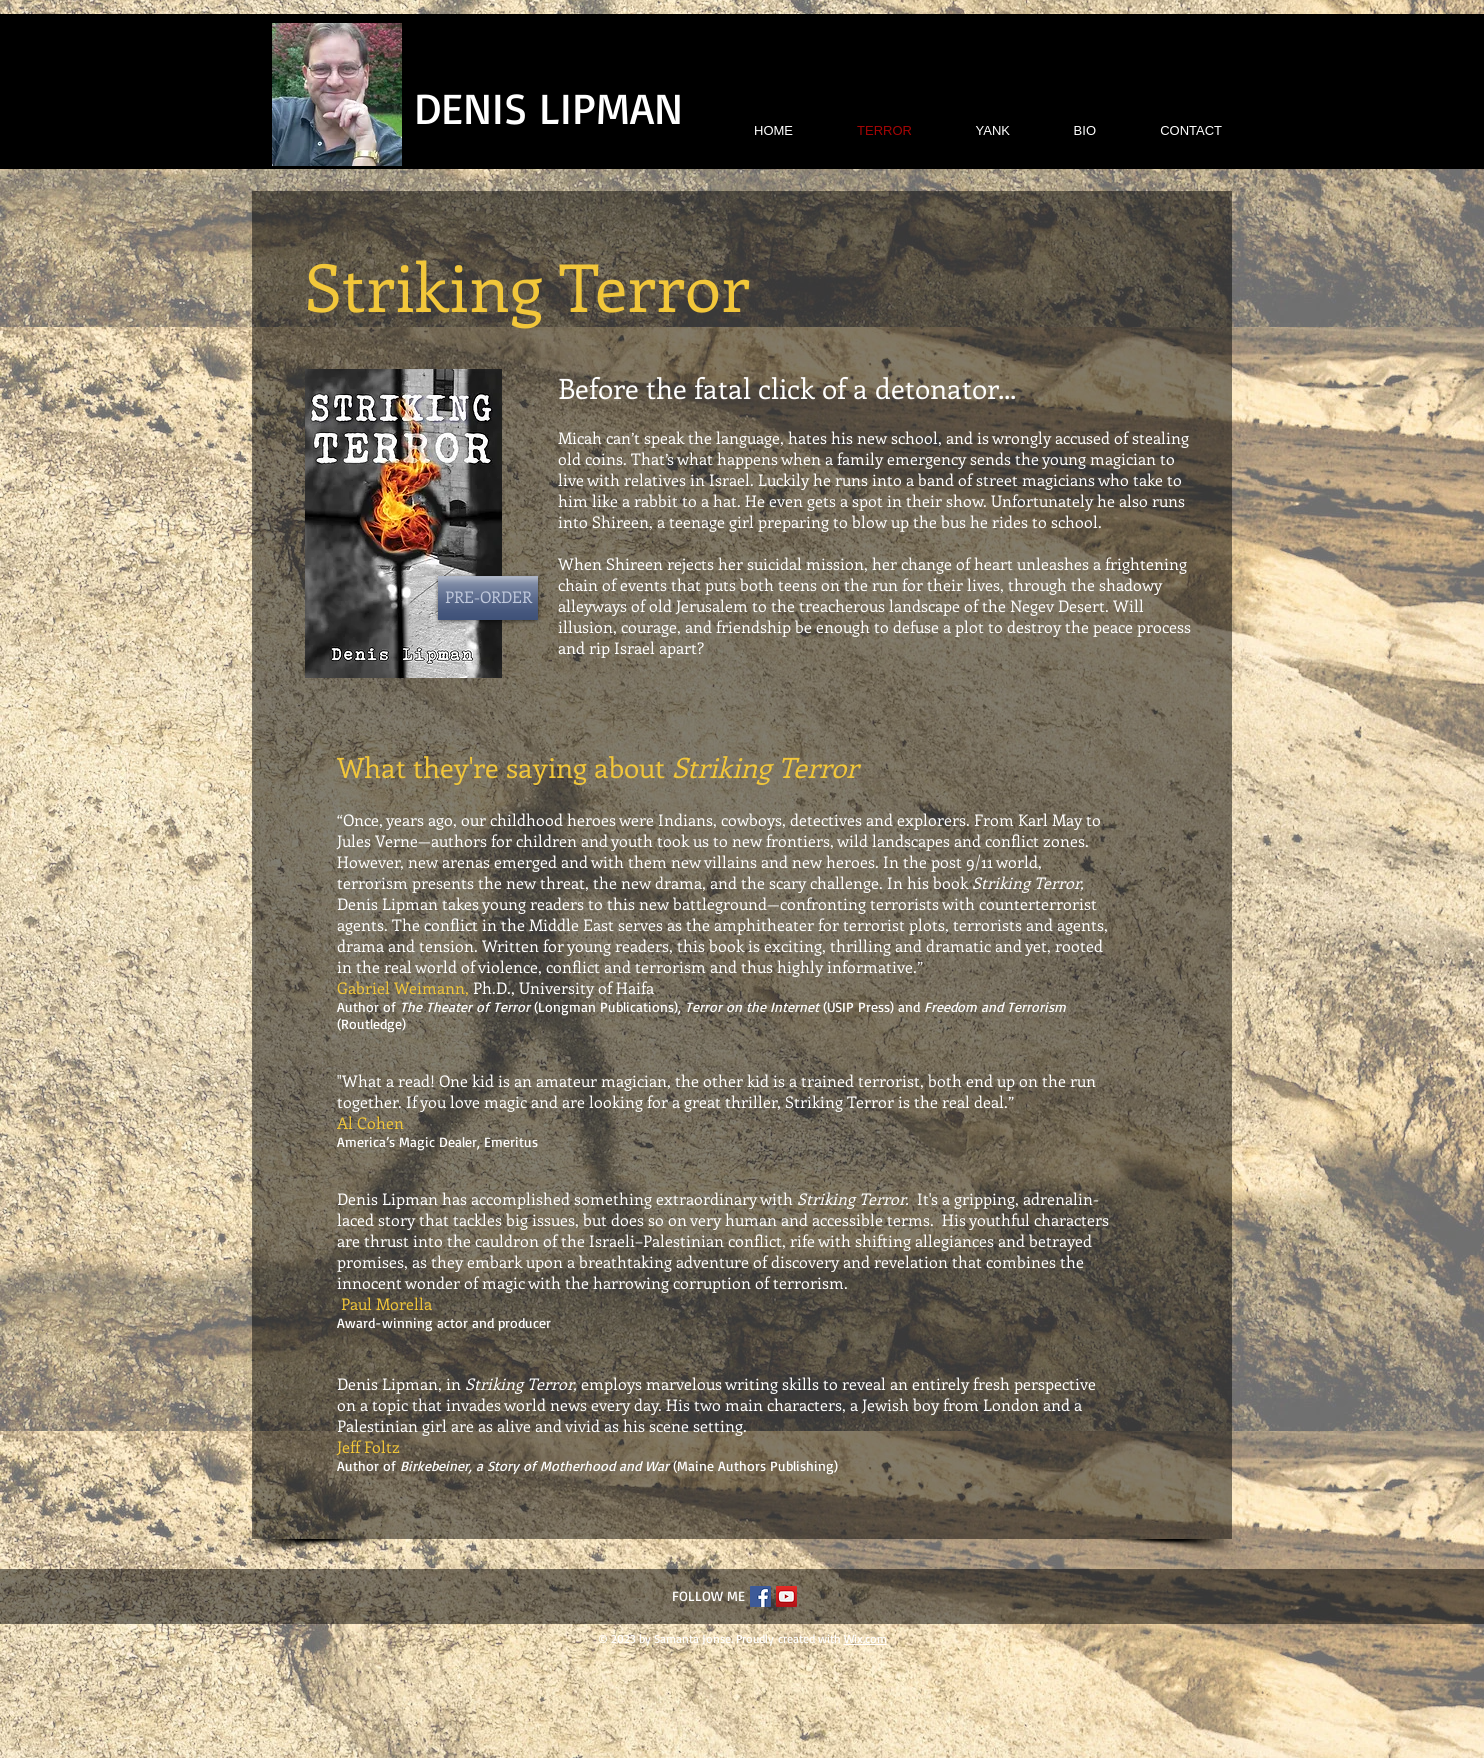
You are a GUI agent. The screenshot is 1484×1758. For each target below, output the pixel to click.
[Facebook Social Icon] (760, 1596)
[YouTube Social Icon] (786, 1596)
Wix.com (865, 1638)
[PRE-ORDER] (488, 598)
